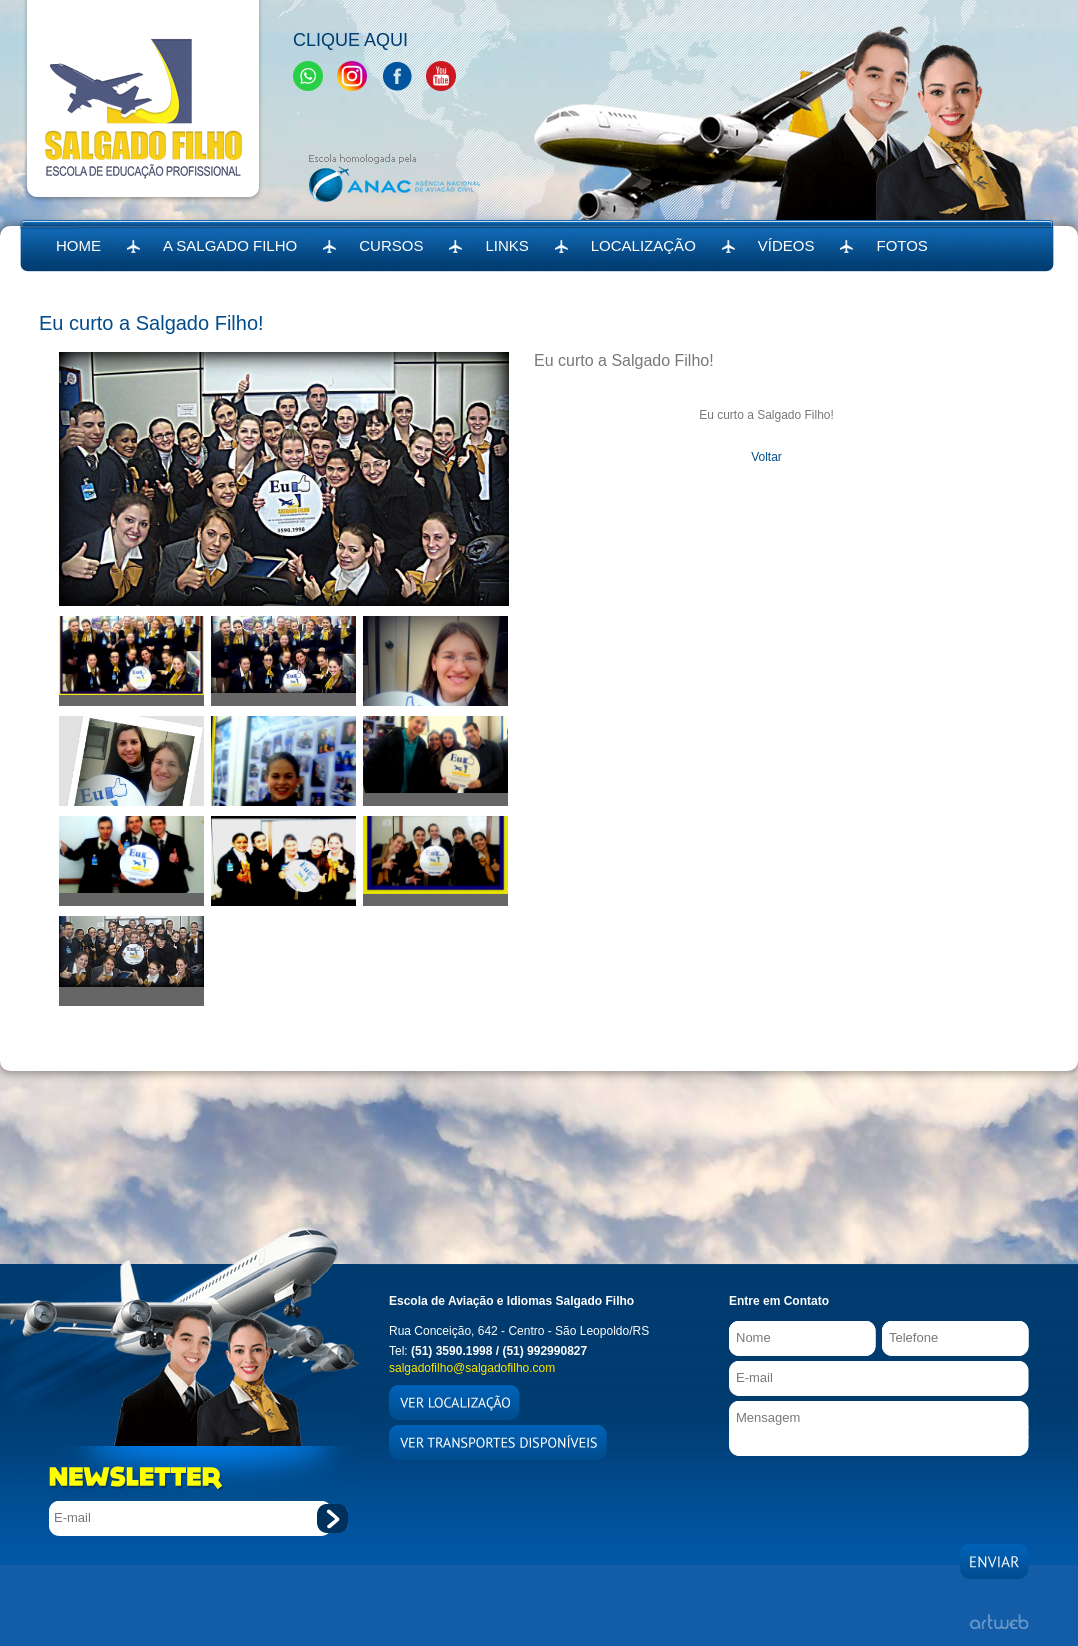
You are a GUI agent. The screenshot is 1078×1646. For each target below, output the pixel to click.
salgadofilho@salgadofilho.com (472, 1368)
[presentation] (881, 1495)
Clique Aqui (350, 40)
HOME (78, 245)
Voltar (766, 457)
